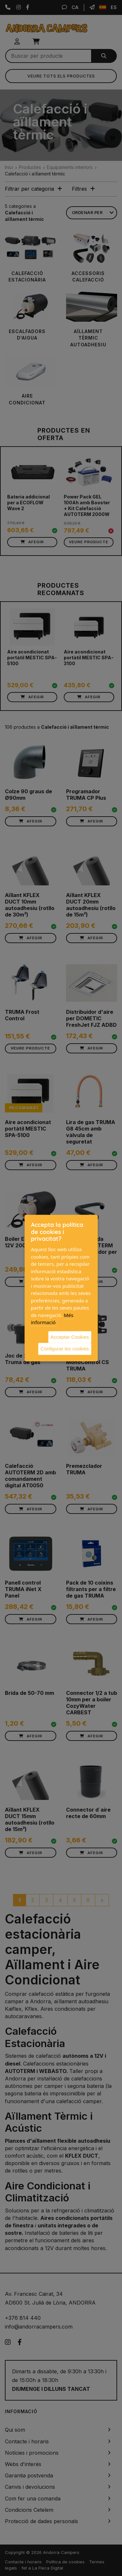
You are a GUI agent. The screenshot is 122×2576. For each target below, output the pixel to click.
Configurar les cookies (65, 1348)
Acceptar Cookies (69, 1336)
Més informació (52, 1318)
